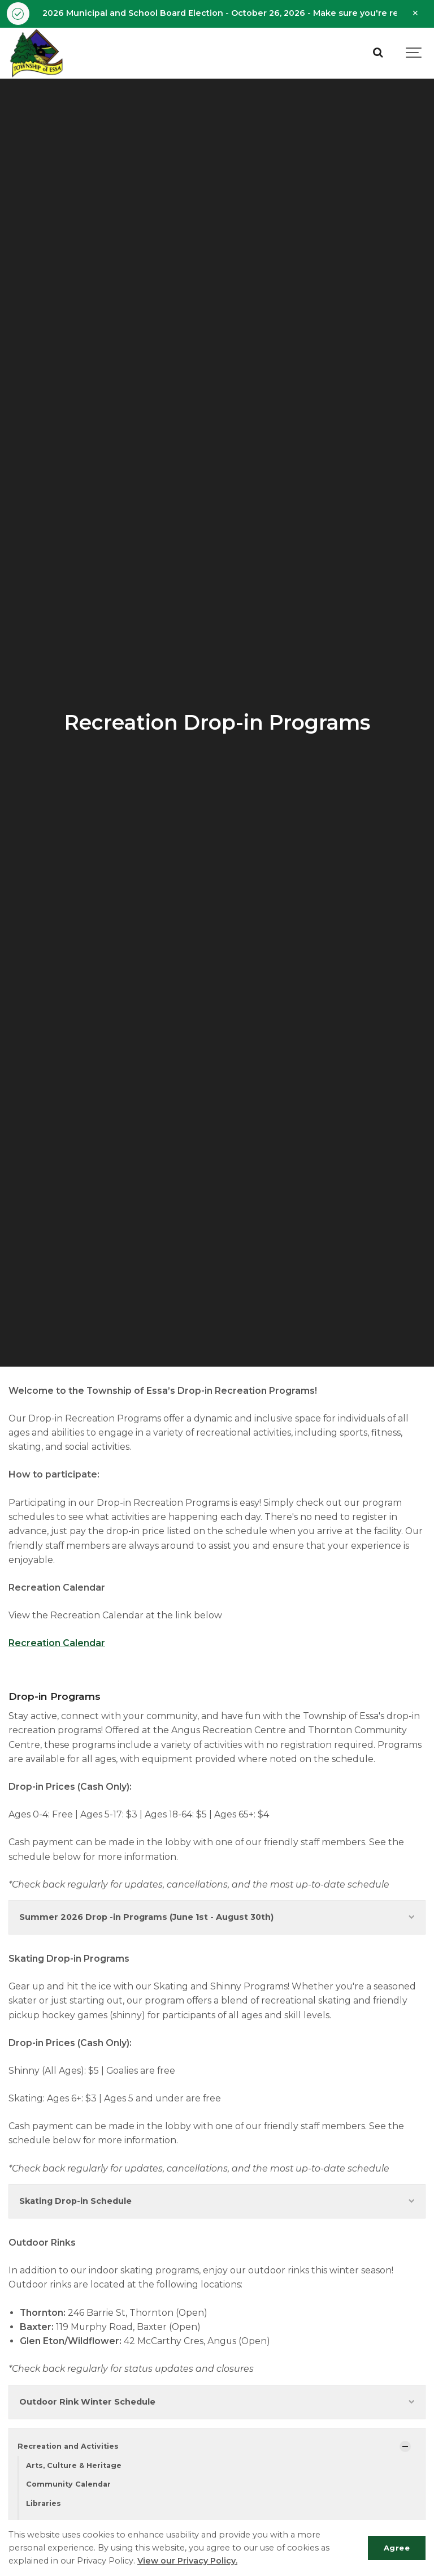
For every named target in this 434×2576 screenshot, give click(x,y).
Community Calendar (68, 2484)
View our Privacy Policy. (187, 2561)
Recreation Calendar (56, 1643)
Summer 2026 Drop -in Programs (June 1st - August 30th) (217, 1917)
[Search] (377, 53)
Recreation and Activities (68, 2446)
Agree (397, 2547)
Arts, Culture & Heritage (73, 2465)
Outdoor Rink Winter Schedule (217, 2402)
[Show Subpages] (405, 2446)
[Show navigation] (414, 53)
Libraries (43, 2503)
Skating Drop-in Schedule (217, 2201)
